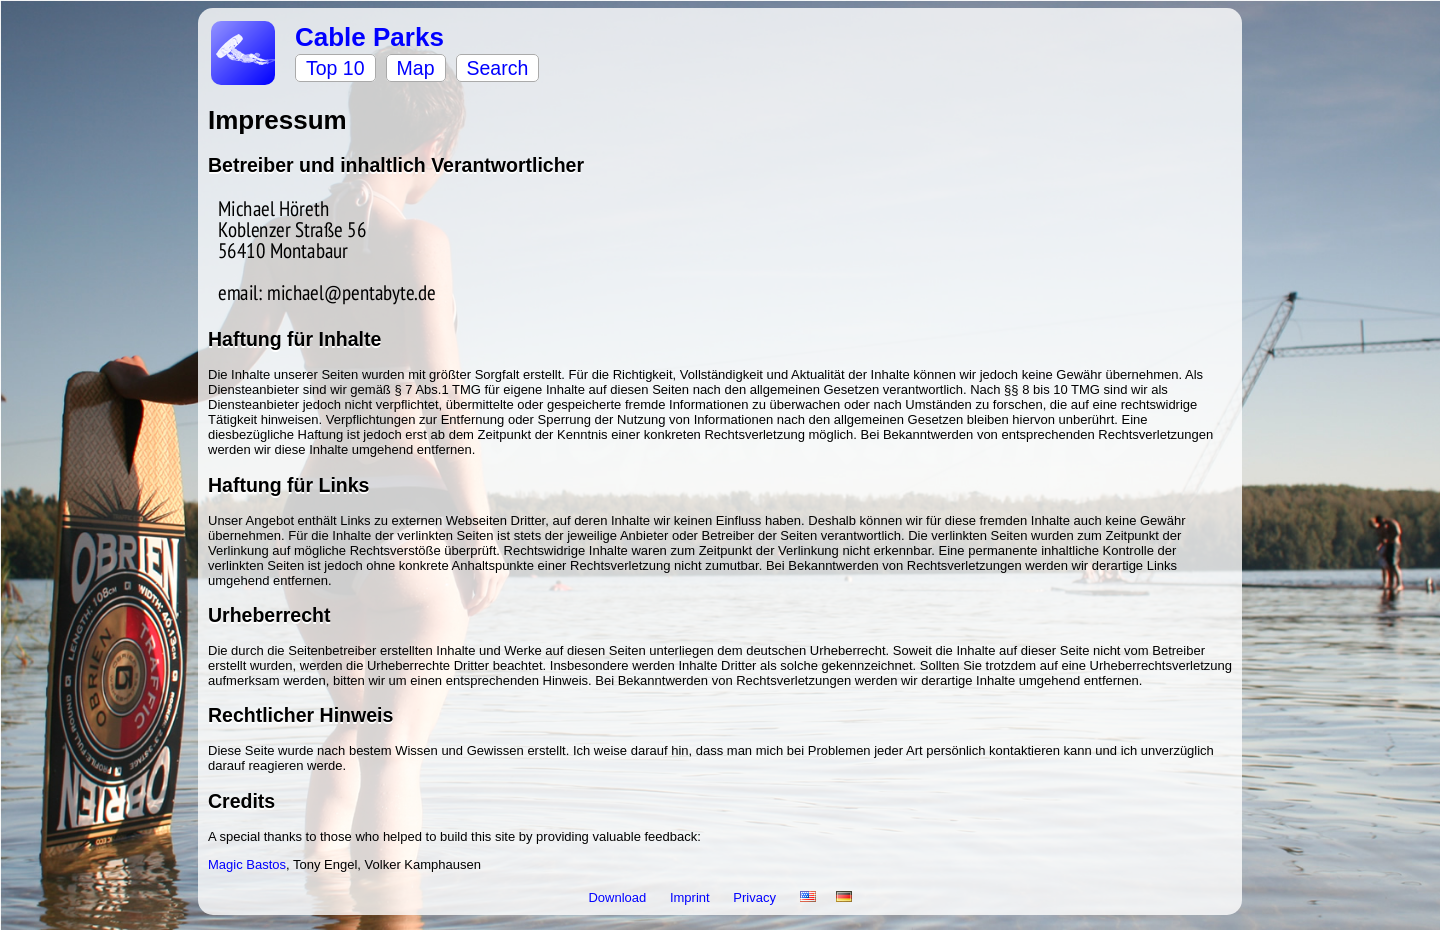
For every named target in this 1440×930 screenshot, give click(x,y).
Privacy (756, 897)
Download (618, 897)
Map (416, 68)
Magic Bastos (247, 864)
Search (498, 68)
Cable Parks (369, 37)
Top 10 (335, 68)
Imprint (691, 897)
